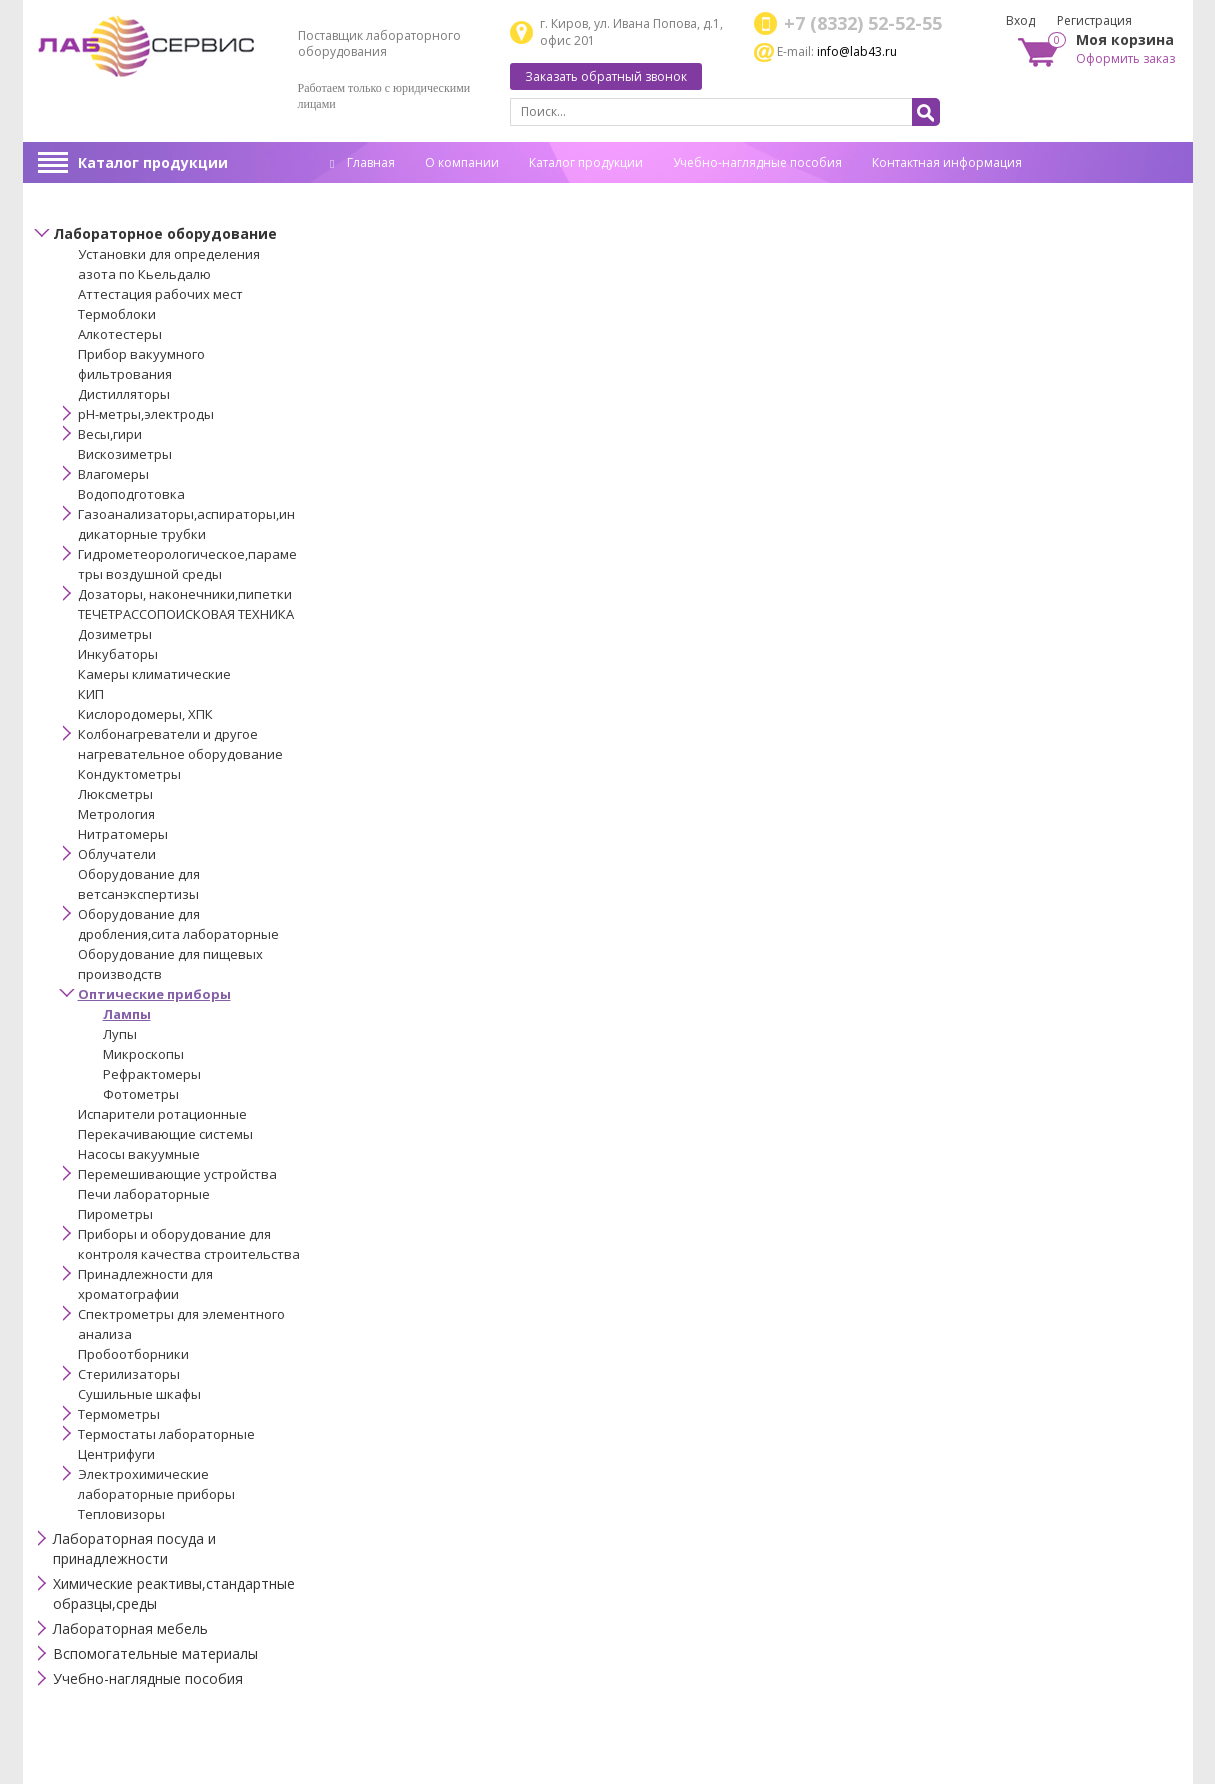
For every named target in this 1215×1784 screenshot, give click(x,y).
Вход (1020, 20)
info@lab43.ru (857, 51)
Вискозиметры (125, 454)
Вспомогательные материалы (155, 1653)
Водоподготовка (131, 494)
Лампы (127, 1014)
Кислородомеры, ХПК (145, 714)
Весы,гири (110, 434)
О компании (462, 162)
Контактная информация (947, 162)
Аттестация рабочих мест (160, 294)
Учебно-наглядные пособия (757, 162)
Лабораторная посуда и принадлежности (134, 1548)
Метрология (116, 814)
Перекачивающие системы (165, 1134)
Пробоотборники (133, 1354)
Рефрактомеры (152, 1074)
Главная (362, 162)
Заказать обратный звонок (606, 76)
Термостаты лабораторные (166, 1434)
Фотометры (141, 1094)
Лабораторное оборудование (165, 233)
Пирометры (115, 1214)
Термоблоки (117, 314)
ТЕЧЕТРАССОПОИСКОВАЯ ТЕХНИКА (186, 614)
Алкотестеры (120, 334)
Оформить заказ (1125, 58)
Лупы (120, 1034)
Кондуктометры (129, 774)
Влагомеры (113, 474)
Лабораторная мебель (130, 1628)
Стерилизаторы (129, 1374)
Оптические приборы (154, 994)
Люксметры (115, 794)
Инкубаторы (118, 654)
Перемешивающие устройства (177, 1174)
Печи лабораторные (144, 1194)
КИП (91, 694)
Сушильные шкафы (139, 1394)
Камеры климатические (154, 674)
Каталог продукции (153, 162)
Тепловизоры (121, 1514)
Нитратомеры (123, 834)
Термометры (119, 1414)
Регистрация (1094, 20)
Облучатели (117, 854)
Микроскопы (143, 1054)
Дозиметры (115, 634)
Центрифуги (116, 1454)
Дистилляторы (124, 394)
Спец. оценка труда (387, 193)
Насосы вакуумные (139, 1154)
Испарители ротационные (162, 1114)
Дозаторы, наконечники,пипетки (185, 594)
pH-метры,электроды (146, 414)
